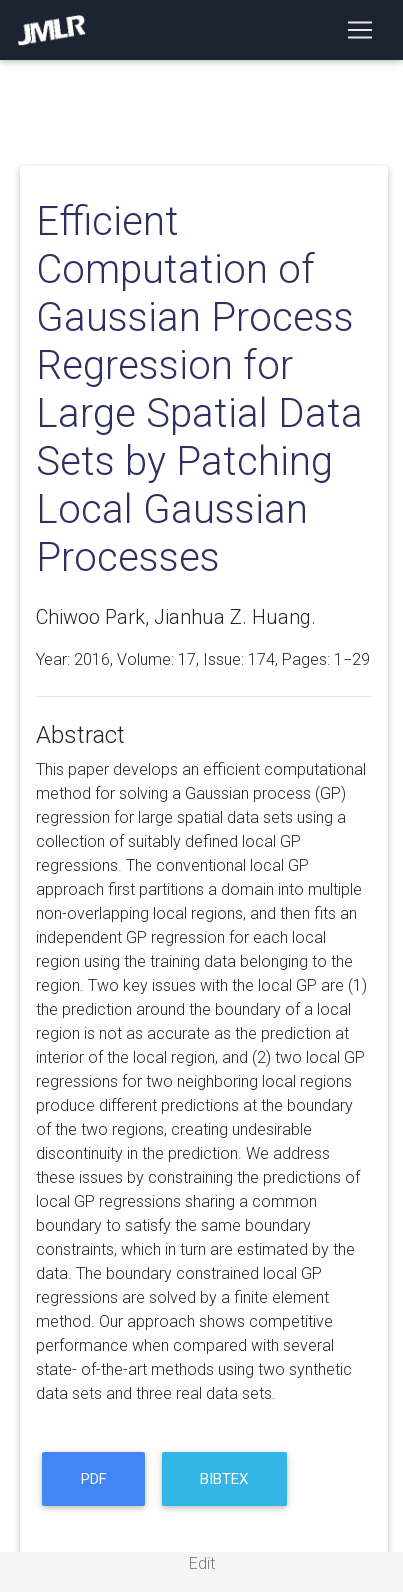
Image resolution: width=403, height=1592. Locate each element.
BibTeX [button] (224, 1479)
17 (187, 659)
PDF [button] (94, 1479)
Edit (202, 1563)
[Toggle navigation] (360, 30)
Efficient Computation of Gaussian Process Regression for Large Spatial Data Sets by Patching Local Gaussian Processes (199, 389)
